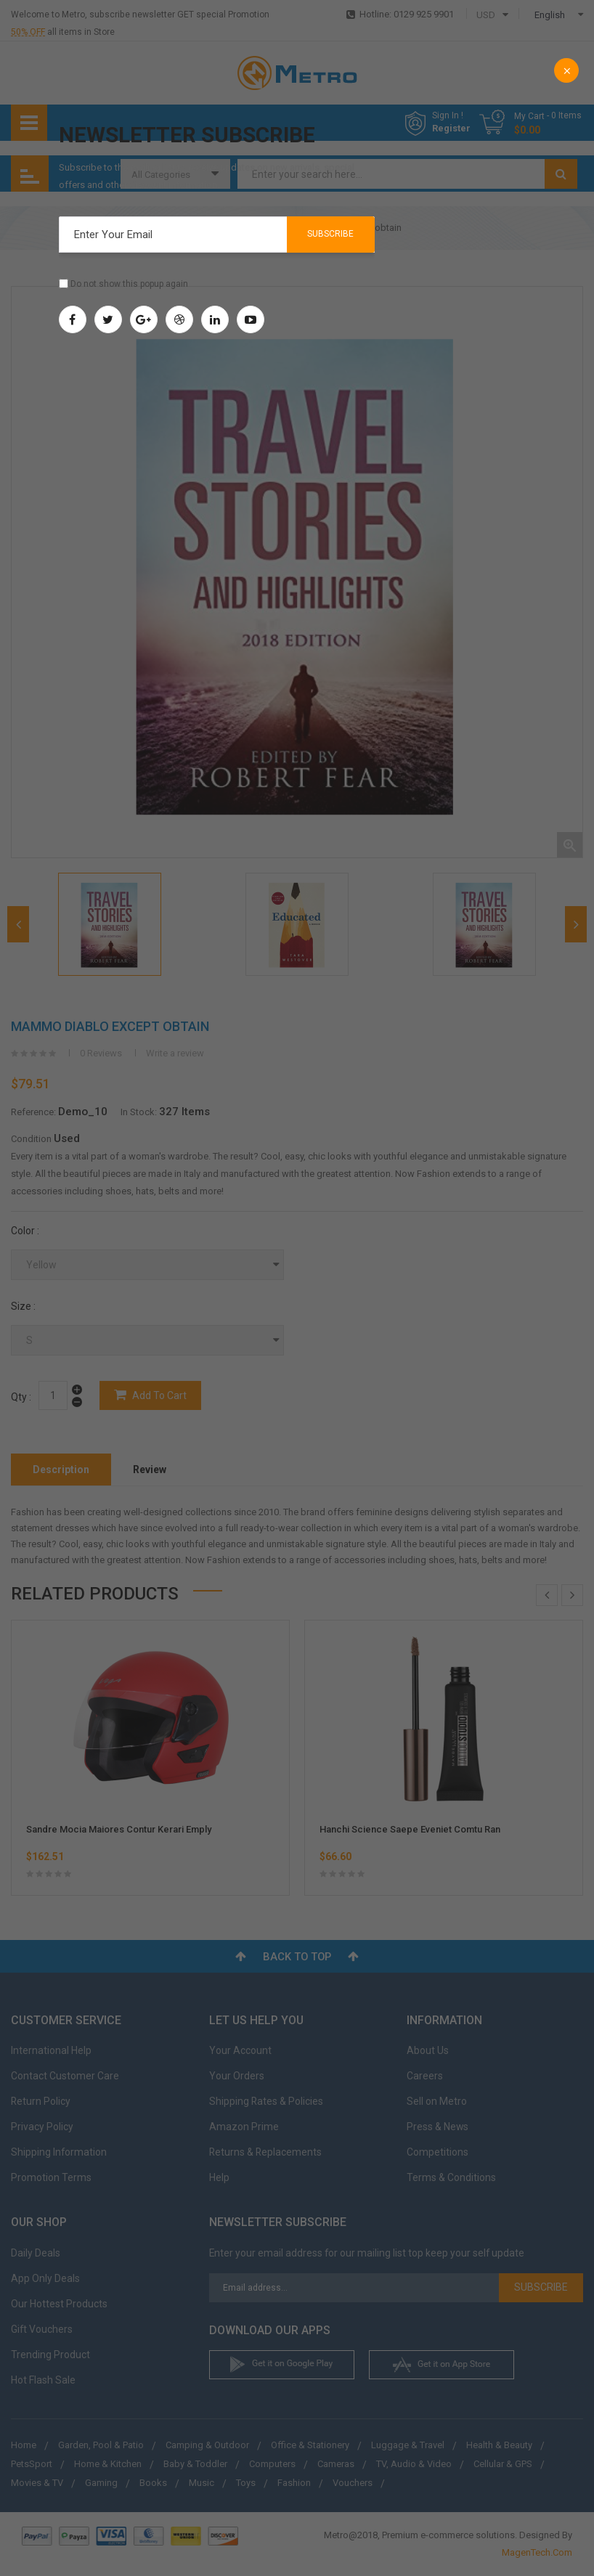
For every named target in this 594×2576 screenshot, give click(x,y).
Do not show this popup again (129, 284)
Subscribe (330, 234)
